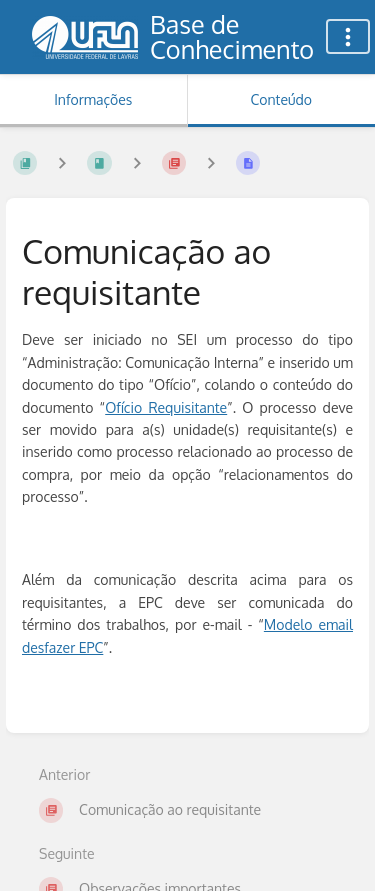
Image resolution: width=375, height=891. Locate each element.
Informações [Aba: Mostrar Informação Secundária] (93, 99)
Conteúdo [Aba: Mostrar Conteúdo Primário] (281, 99)
